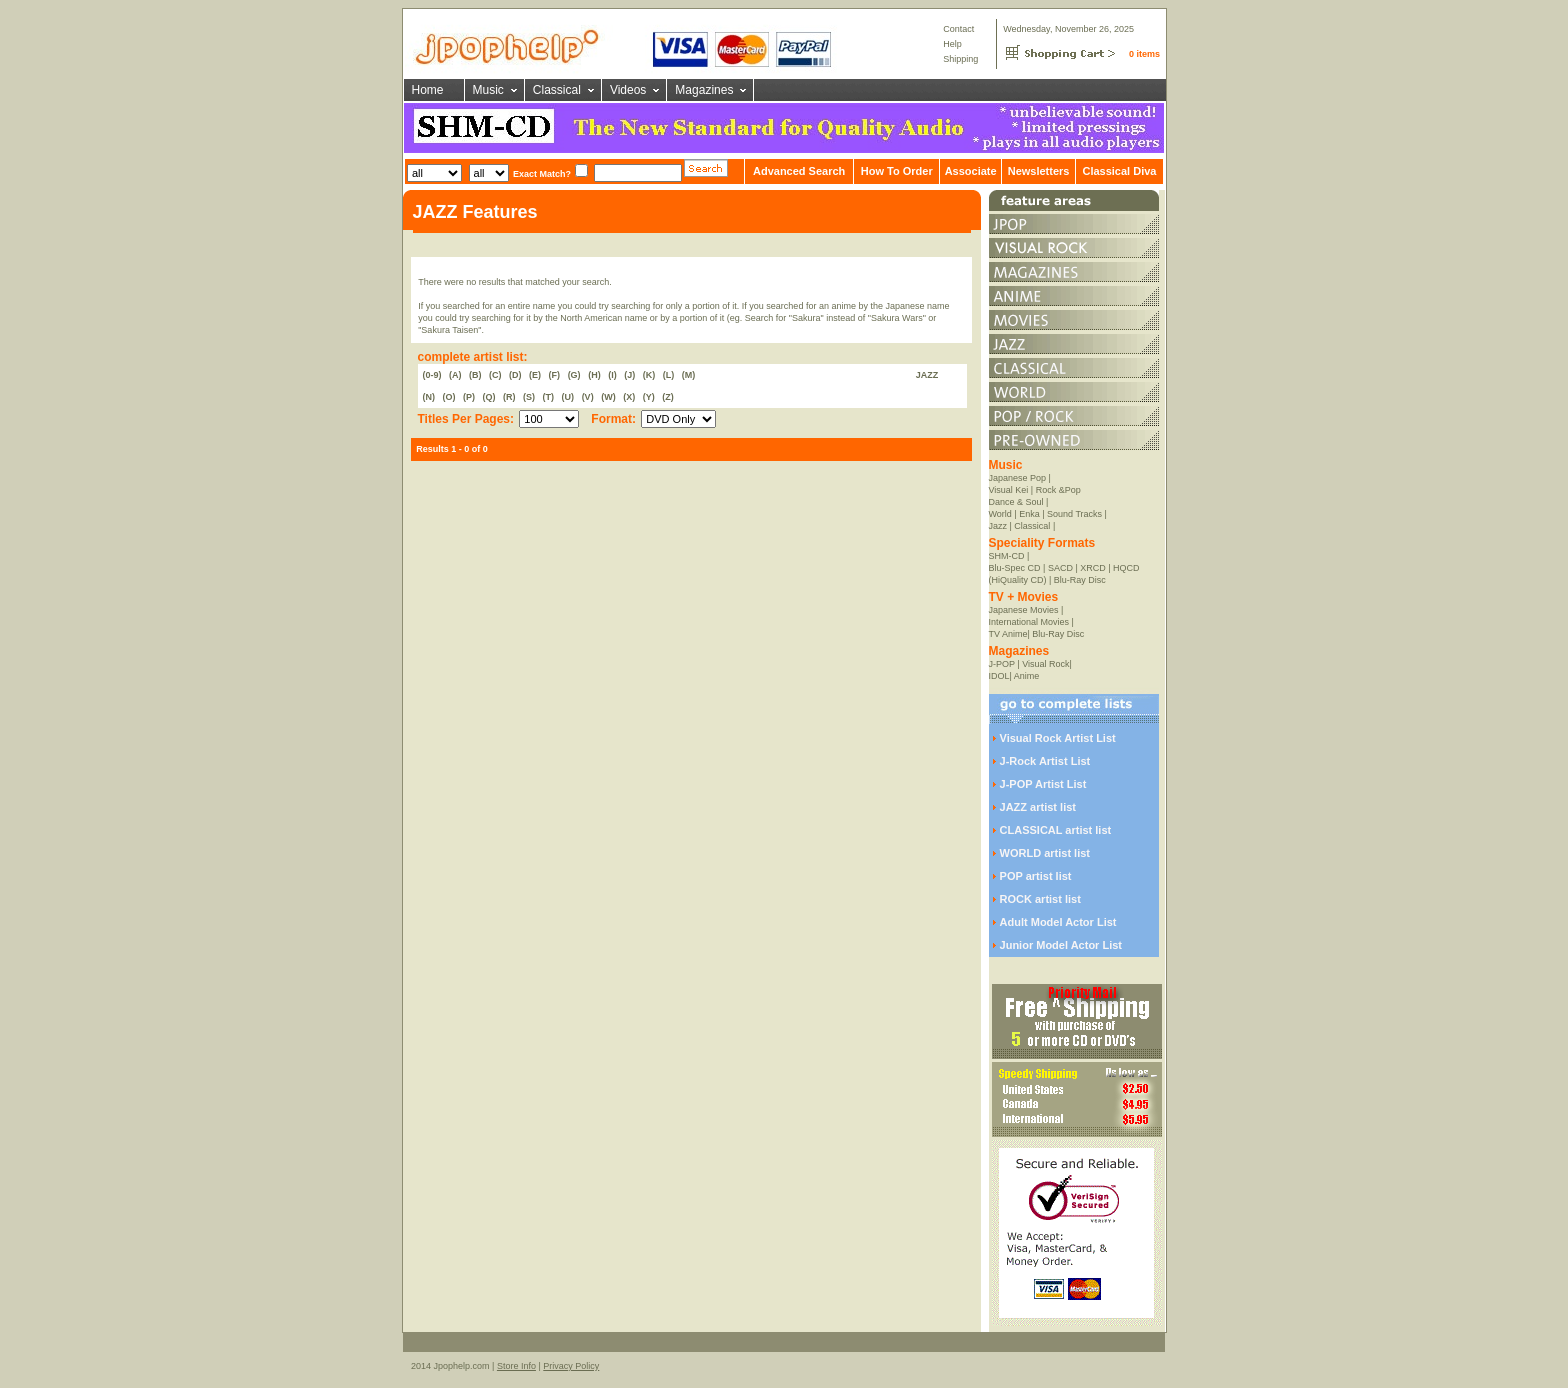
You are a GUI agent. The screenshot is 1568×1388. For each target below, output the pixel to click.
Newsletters (1039, 171)
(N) (429, 397)
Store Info (516, 1366)
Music (488, 90)
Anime (1027, 676)
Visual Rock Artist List (1058, 738)
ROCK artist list (1040, 899)
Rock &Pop (1058, 490)
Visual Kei (1009, 490)
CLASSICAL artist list (1056, 830)
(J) (629, 375)
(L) (669, 375)
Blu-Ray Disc (1080, 580)
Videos (628, 90)
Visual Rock (1045, 664)
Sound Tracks (1074, 514)
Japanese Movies (1024, 610)
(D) (515, 375)
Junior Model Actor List (1061, 945)
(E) (535, 375)
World (1000, 514)
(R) (509, 397)
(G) (574, 375)
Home (428, 90)
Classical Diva (1119, 171)
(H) (594, 375)
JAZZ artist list (1038, 807)
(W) (608, 397)
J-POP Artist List (1043, 784)
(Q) (489, 397)
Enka (1029, 514)
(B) (475, 375)
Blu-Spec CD (1015, 568)
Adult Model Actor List (1058, 922)
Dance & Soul (1016, 502)
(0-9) (432, 375)
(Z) (668, 397)
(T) (549, 397)
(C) (495, 375)
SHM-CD (1007, 556)
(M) (689, 375)
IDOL (999, 676)
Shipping (960, 59)
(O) (449, 397)
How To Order (897, 171)
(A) (455, 375)
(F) (555, 375)
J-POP (1002, 664)
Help (952, 44)
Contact (958, 29)
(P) (469, 397)
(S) (529, 397)
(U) (568, 397)
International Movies (1029, 622)
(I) (612, 375)
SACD (1060, 568)
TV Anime (1008, 634)
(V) (588, 397)
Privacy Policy (571, 1366)
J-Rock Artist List (1045, 761)
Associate (971, 171)
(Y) (649, 397)
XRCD (1093, 568)
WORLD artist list (1045, 853)
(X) (629, 397)
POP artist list (1036, 876)
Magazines (704, 90)
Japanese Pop (1018, 478)
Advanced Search (799, 171)
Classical (557, 90)
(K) (649, 375)
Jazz (998, 526)
